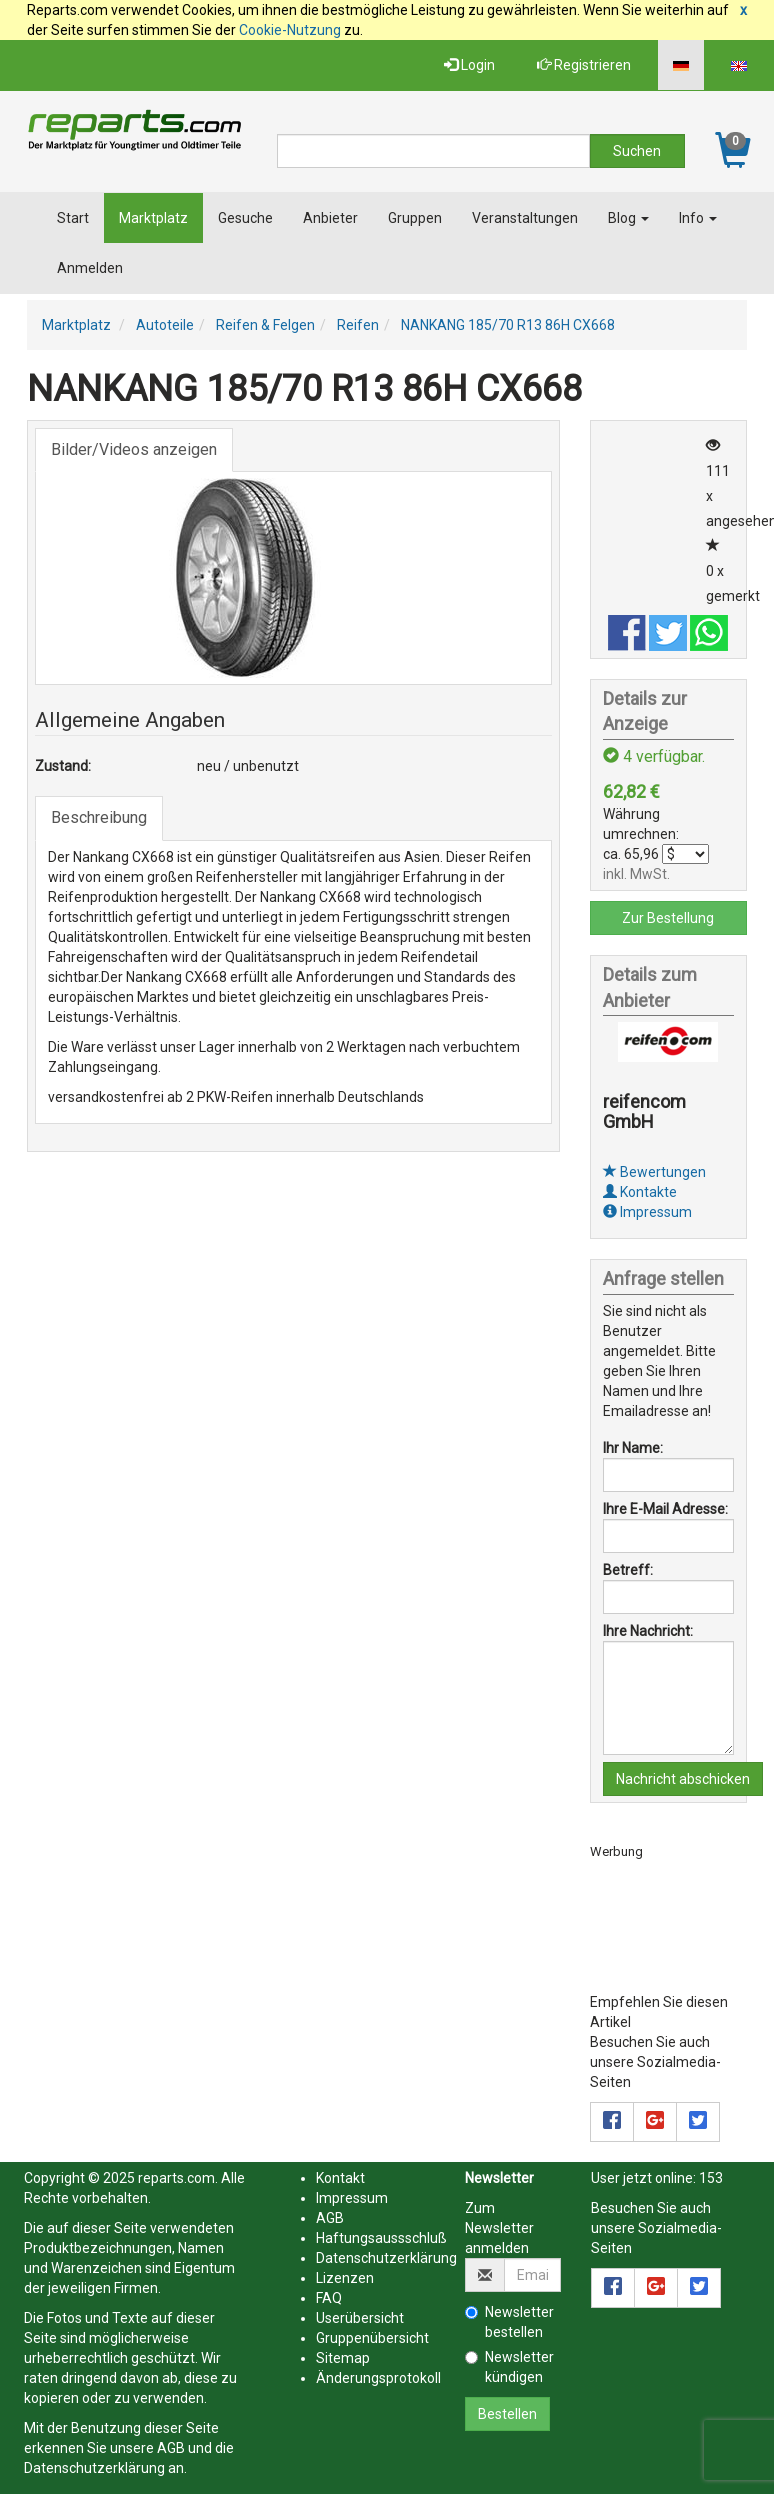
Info (698, 218)
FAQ (329, 2298)
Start (73, 218)
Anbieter (330, 218)
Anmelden (90, 268)
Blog (628, 218)
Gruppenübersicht (372, 2338)
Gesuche (245, 218)
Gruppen (415, 218)
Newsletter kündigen (509, 2367)
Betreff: (628, 1570)
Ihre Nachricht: (648, 1631)
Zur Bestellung (668, 918)
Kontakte (640, 1192)
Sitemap (343, 2358)
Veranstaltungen (525, 218)
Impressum (647, 1212)
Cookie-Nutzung (290, 30)
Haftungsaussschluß (381, 2238)
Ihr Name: (633, 1448)
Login (469, 65)
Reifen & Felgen (265, 325)
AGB (171, 2448)
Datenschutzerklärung (94, 2468)
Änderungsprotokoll (378, 2378)
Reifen (358, 325)
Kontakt (340, 2178)
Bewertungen (654, 1172)
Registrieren (584, 65)
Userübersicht (360, 2318)
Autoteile (165, 325)
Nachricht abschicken (683, 1779)
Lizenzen (345, 2278)
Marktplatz (153, 218)
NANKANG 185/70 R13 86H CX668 (508, 325)
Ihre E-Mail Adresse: (665, 1509)
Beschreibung (99, 817)
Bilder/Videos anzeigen (134, 449)
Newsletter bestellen (509, 2322)
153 (711, 2178)
